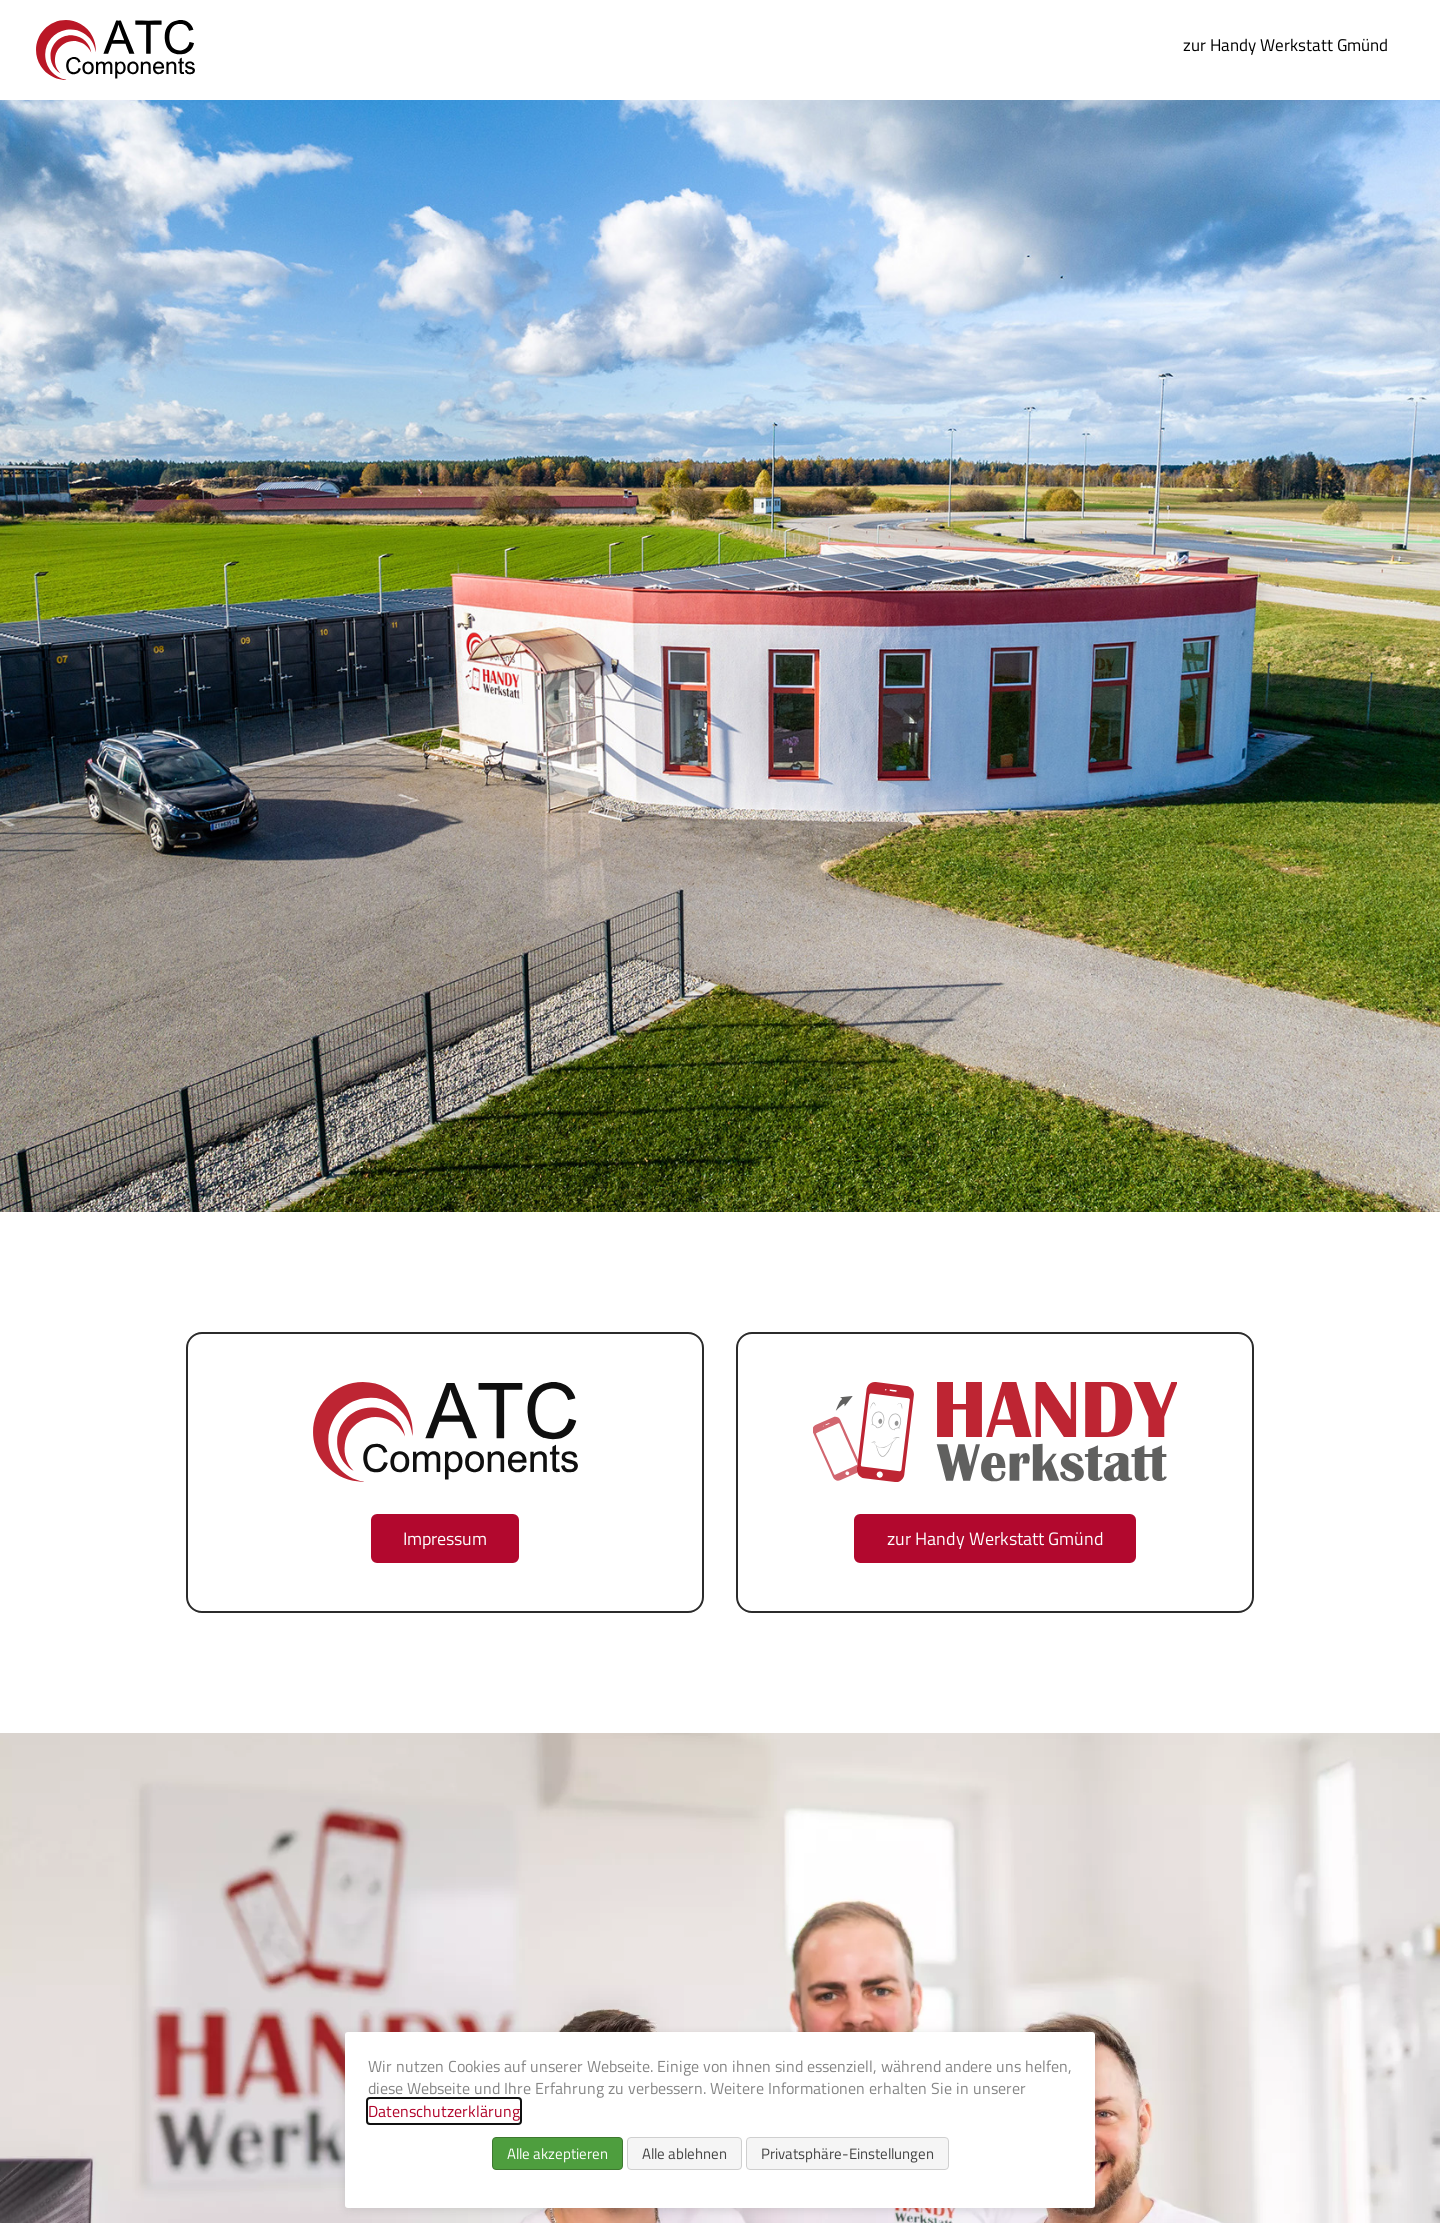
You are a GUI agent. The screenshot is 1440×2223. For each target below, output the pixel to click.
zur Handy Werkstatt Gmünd (1285, 45)
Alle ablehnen (684, 2153)
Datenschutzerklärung (444, 2111)
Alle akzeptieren (557, 2153)
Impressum (445, 1538)
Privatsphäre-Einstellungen (847, 2153)
